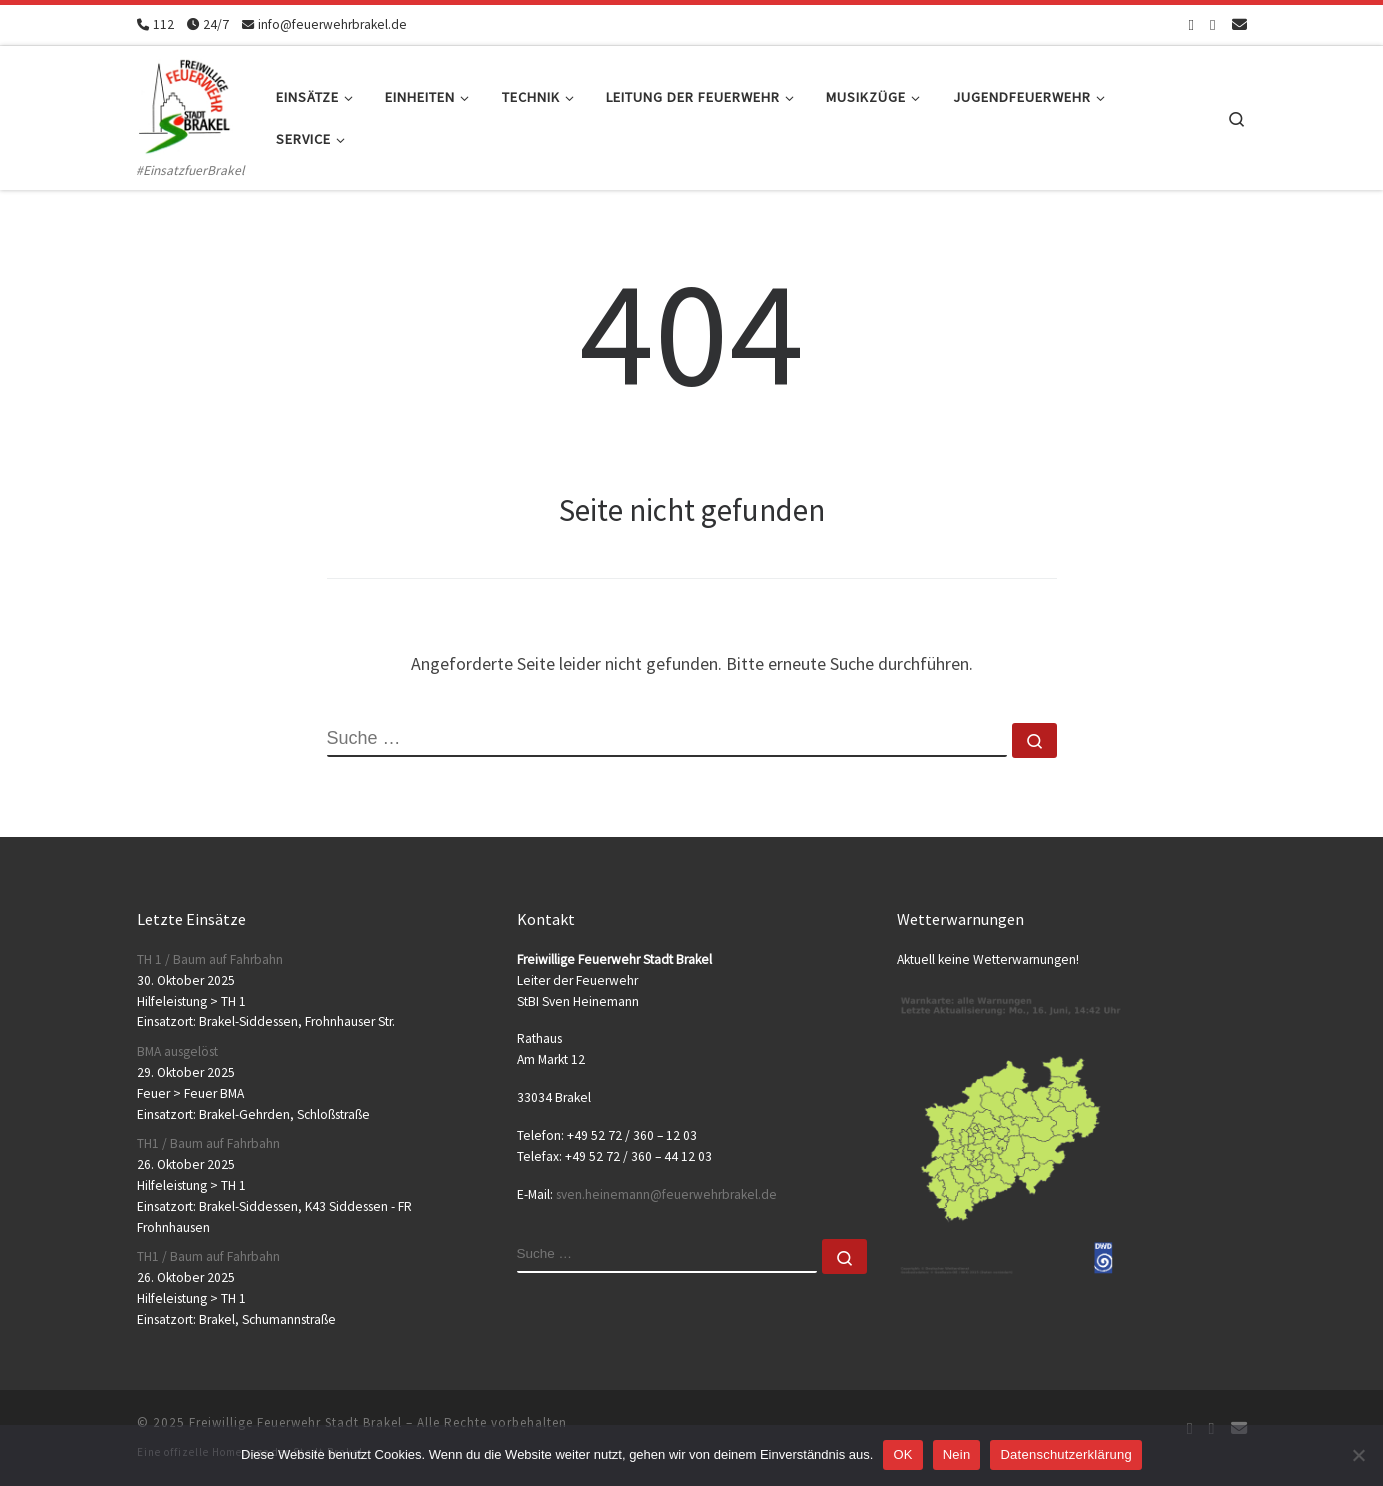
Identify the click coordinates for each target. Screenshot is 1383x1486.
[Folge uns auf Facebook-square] (1191, 24)
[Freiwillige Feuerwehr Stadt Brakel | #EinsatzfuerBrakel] (185, 102)
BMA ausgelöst (177, 1051)
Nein (957, 1454)
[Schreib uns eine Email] (1239, 24)
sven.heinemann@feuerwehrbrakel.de (666, 1194)
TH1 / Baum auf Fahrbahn (208, 1143)
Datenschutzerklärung (1065, 1454)
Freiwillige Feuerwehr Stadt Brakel (295, 1422)
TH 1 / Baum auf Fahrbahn (210, 959)
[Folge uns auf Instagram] (1212, 24)
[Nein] (1358, 1455)
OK (902, 1454)
